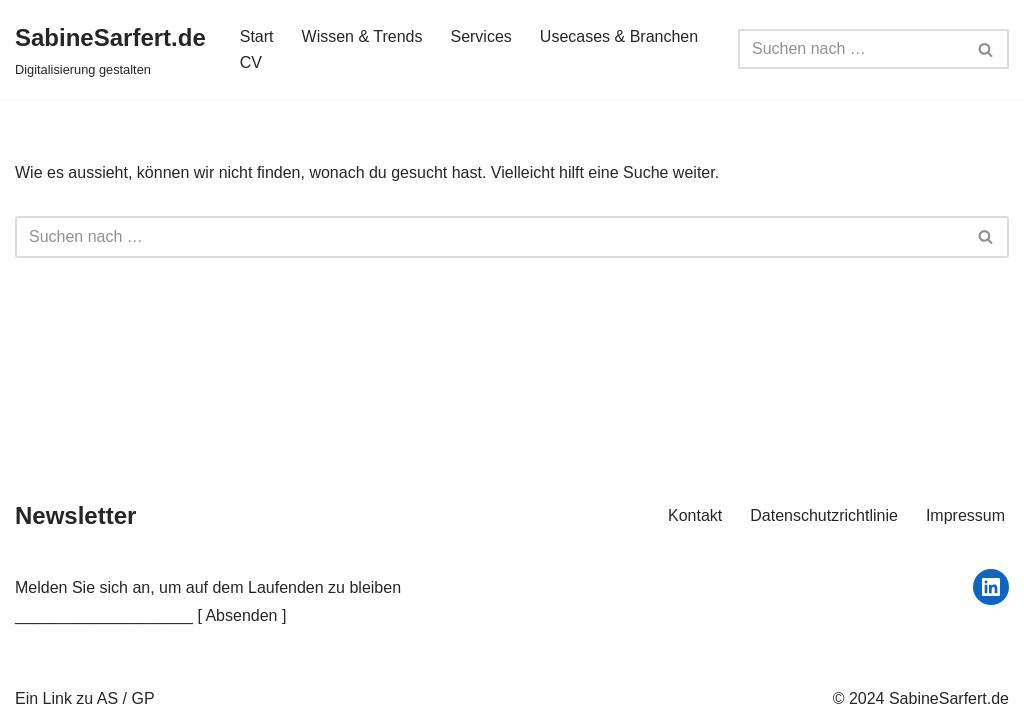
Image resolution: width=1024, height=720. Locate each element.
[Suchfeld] (851, 49)
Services (480, 36)
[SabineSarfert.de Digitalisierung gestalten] (110, 49)
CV (251, 62)
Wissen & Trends (362, 36)
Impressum (965, 515)
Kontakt (695, 515)
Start (257, 36)
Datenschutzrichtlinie (824, 515)
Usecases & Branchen (619, 36)
